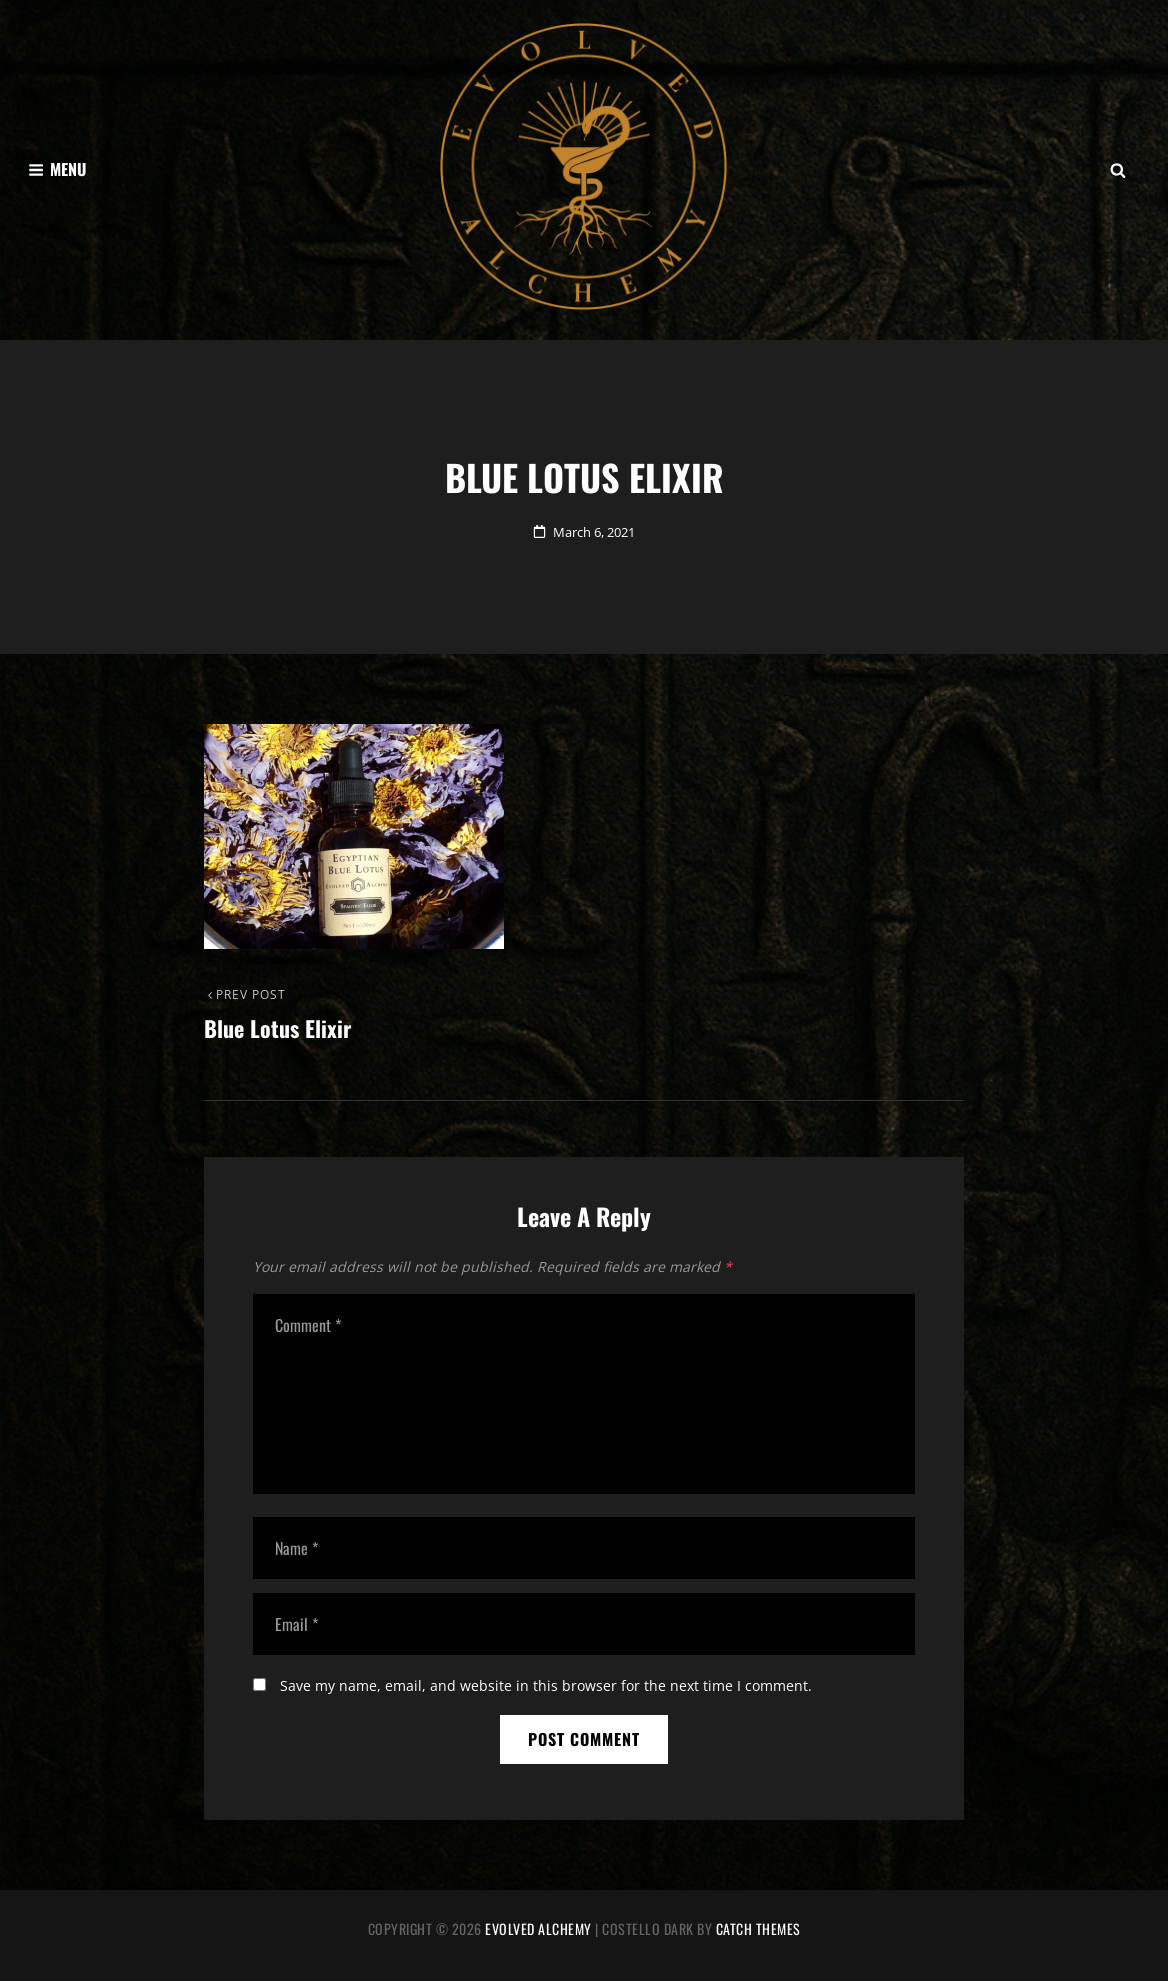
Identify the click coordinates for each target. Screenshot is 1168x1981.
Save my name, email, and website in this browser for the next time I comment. (546, 1685)
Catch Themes (758, 1928)
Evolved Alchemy (538, 1928)
